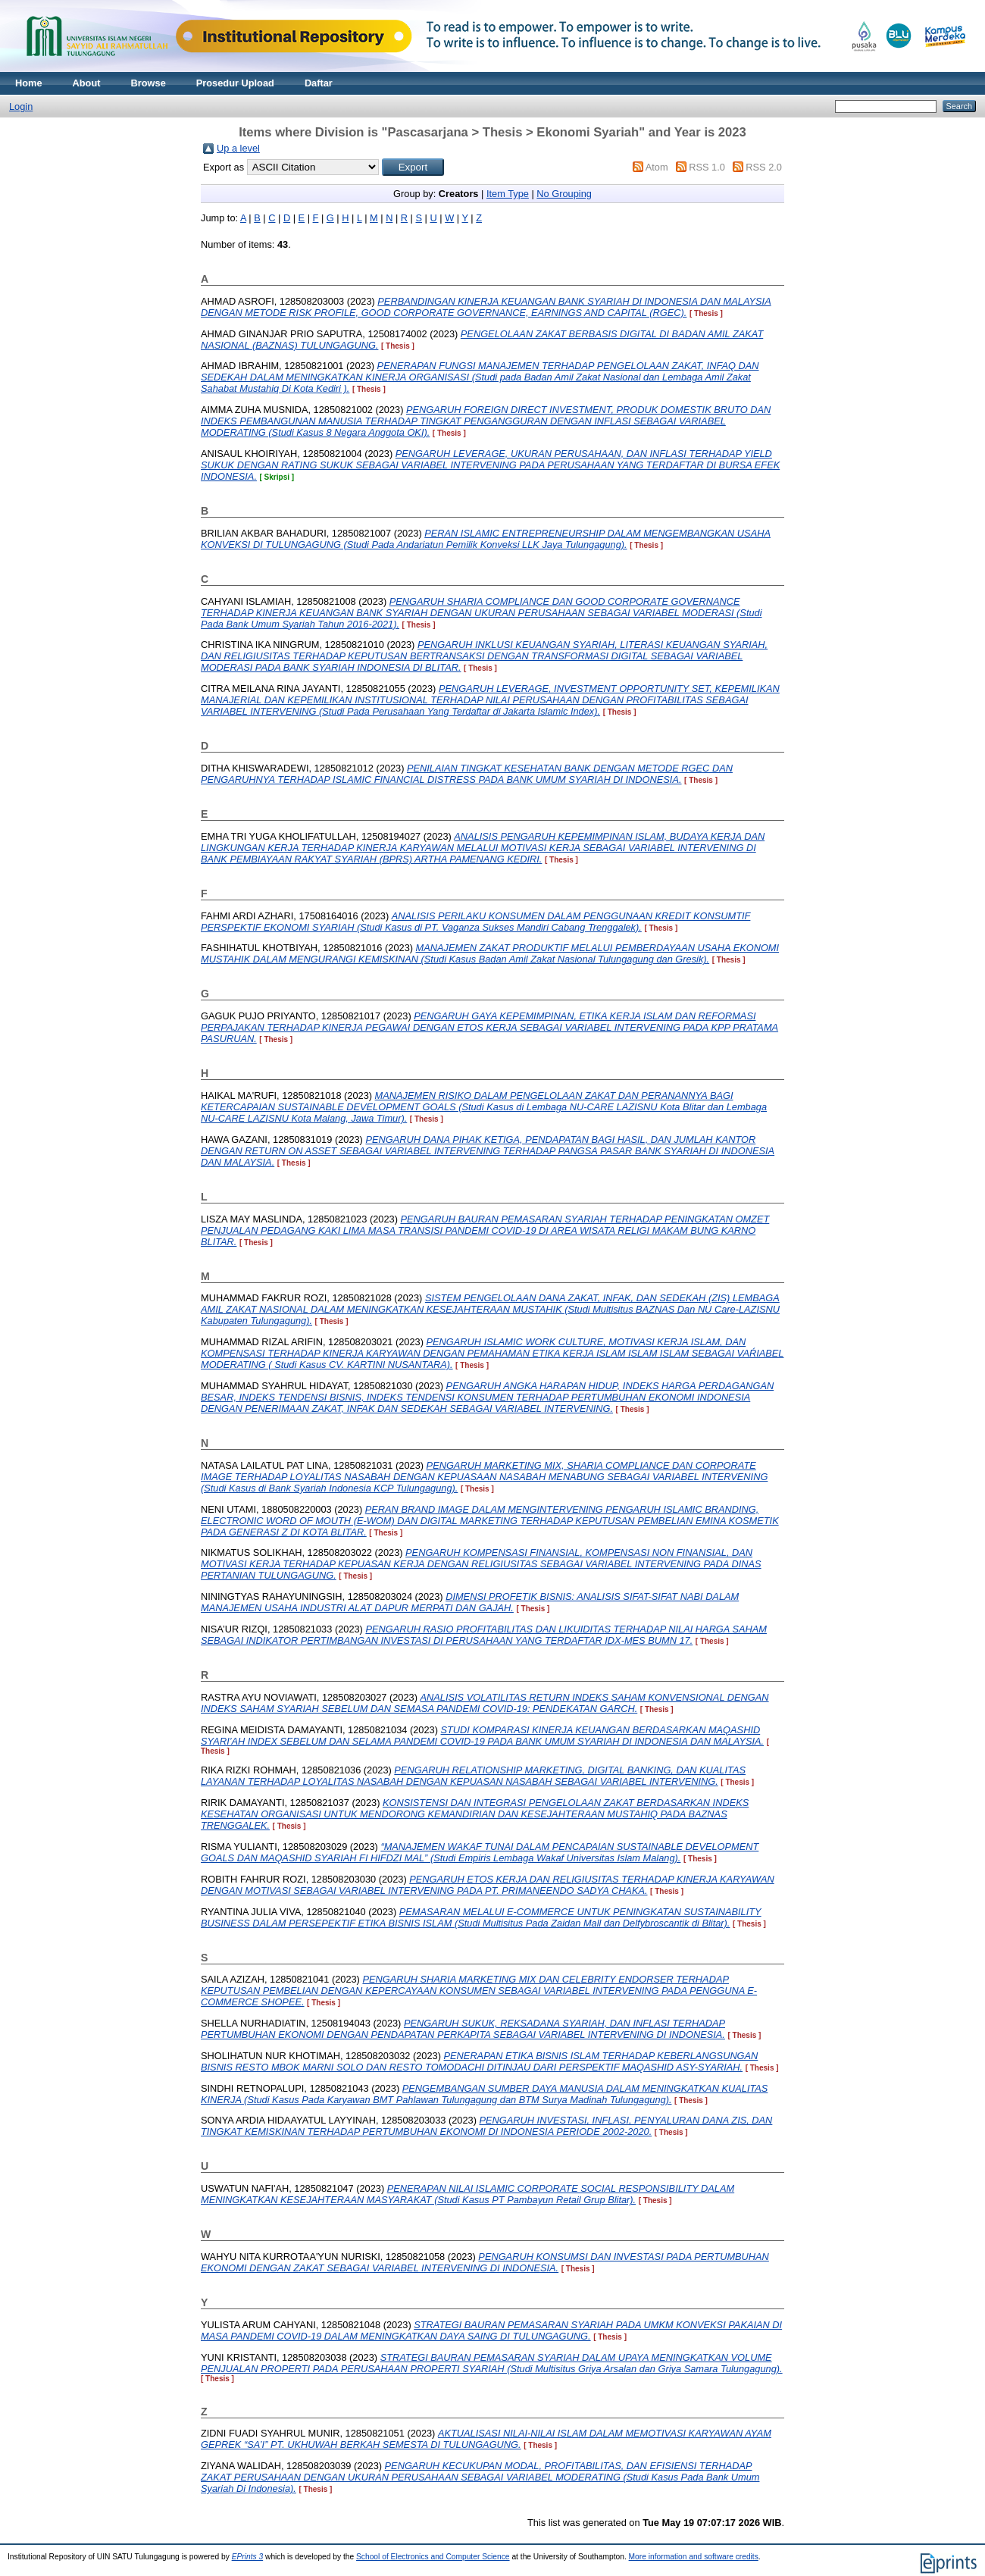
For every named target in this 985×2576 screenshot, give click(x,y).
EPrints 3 (248, 2557)
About (87, 83)
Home (28, 83)
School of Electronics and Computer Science (433, 2557)
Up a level (238, 148)
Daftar (319, 83)
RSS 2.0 (764, 167)
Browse (148, 83)
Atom (657, 167)
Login (21, 106)
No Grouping (564, 193)
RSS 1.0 (707, 167)
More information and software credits (693, 2557)
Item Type (507, 193)
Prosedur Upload (235, 83)
